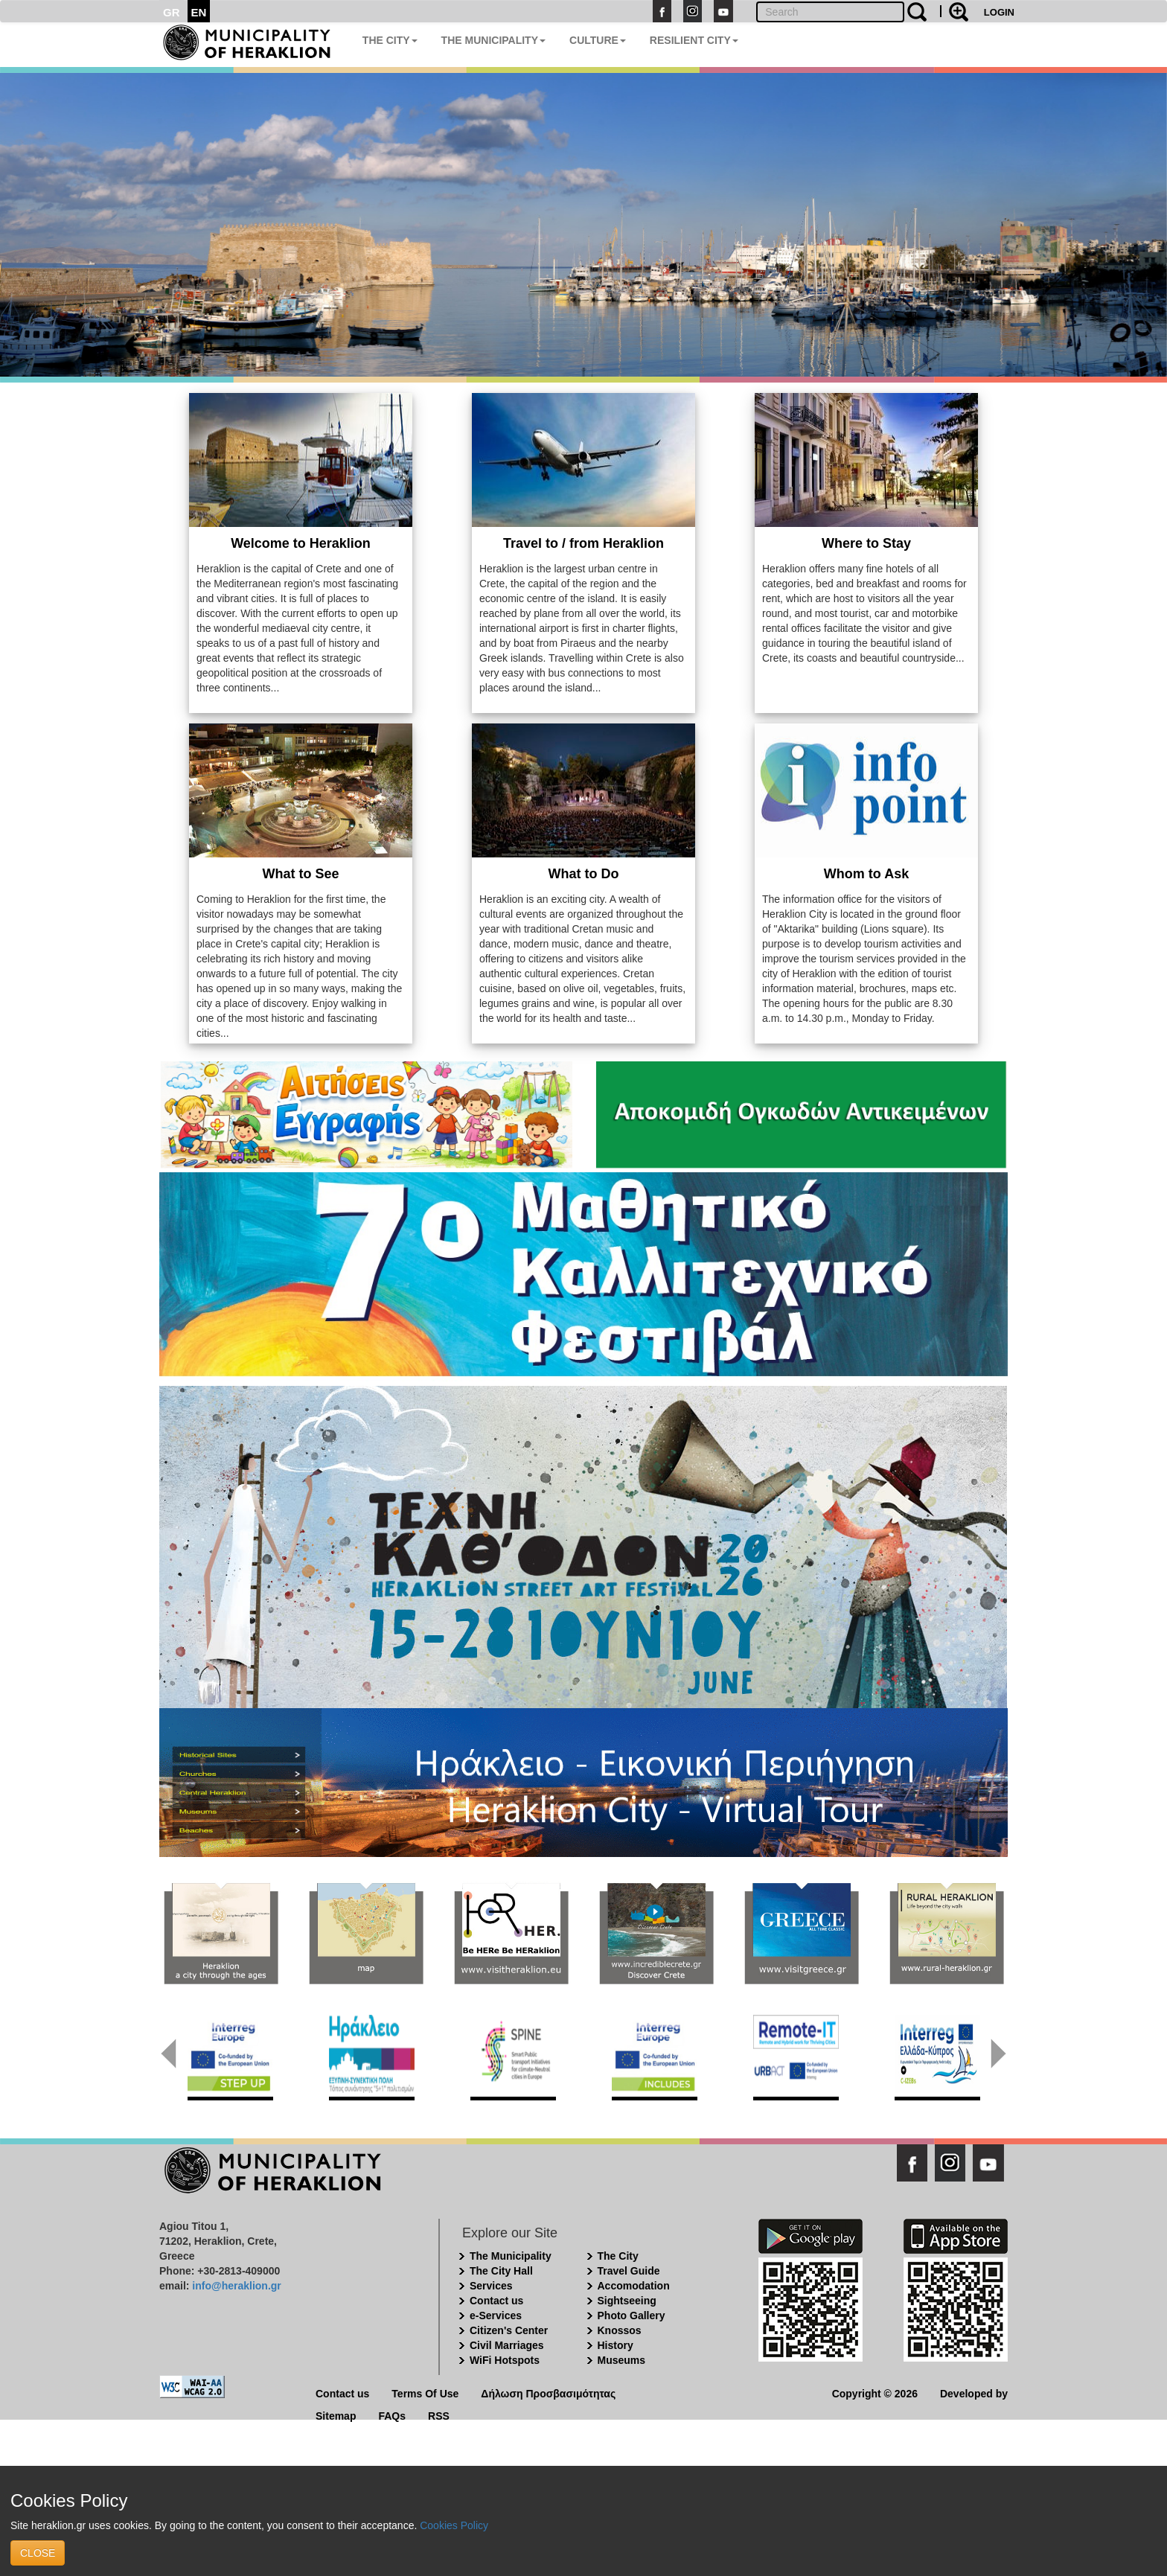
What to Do (584, 873)
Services (491, 2286)
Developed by (974, 2392)
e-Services (496, 2315)
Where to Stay (866, 543)
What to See (300, 873)
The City (618, 2256)
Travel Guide (629, 2271)
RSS (439, 2415)
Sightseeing (627, 2301)
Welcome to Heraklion (301, 543)
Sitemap (336, 2415)
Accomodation (634, 2286)
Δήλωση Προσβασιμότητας (548, 2392)
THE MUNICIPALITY (493, 40)
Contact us (496, 2301)
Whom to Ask (866, 873)
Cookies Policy (454, 2525)
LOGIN (999, 12)
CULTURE (597, 40)
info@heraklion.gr (236, 2286)
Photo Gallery (631, 2315)
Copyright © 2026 (875, 2392)
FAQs (392, 2415)
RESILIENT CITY (694, 40)
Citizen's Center (509, 2330)
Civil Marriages (507, 2345)
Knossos (620, 2330)
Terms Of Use (424, 2392)
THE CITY (390, 40)
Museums (622, 2360)
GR (171, 12)
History (615, 2345)
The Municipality (510, 2256)
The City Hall (501, 2271)
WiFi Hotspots (505, 2360)
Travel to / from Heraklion (583, 543)
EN (199, 12)
